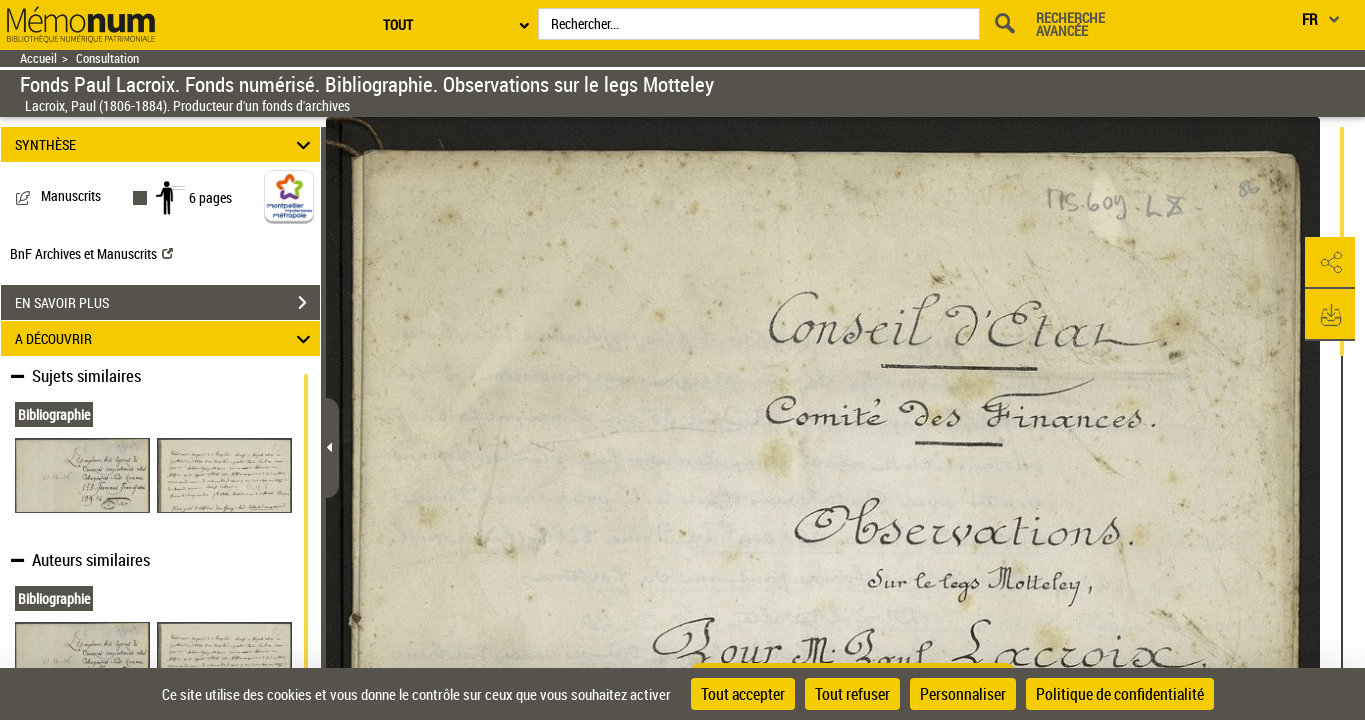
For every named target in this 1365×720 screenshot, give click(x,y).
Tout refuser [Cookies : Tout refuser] (852, 694)
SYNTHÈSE (166, 144)
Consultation (107, 58)
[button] (1330, 263)
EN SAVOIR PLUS (167, 303)
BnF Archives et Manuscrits (91, 253)
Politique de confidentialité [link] (1120, 694)
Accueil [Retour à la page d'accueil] (38, 58)
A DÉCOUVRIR (166, 338)
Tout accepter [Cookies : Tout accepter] (743, 694)
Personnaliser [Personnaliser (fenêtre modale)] (963, 694)
